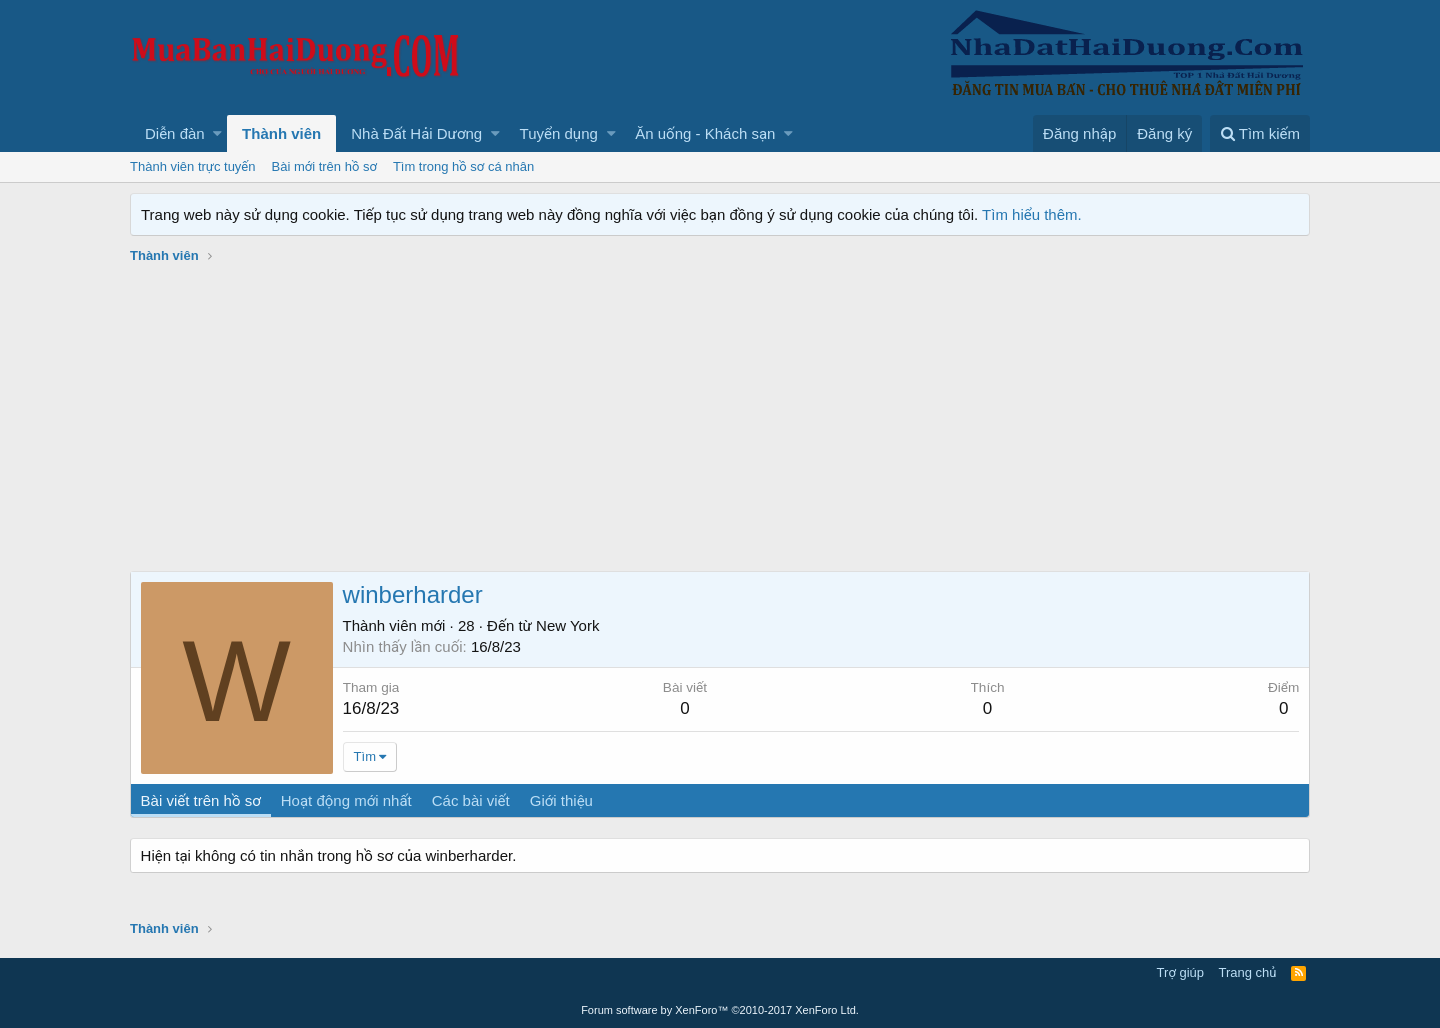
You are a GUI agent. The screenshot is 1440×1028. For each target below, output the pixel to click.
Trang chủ (1248, 972)
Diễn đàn (175, 133)
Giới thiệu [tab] (561, 800)
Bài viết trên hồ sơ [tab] (201, 800)
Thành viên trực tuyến (193, 166)
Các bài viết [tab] (471, 800)
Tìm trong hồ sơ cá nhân (463, 166)
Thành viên (281, 133)
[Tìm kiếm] (1260, 133)
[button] (217, 133)
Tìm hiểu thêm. (1032, 214)
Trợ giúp (1180, 972)
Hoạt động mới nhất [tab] (346, 800)
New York (567, 625)
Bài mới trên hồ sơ (324, 166)
